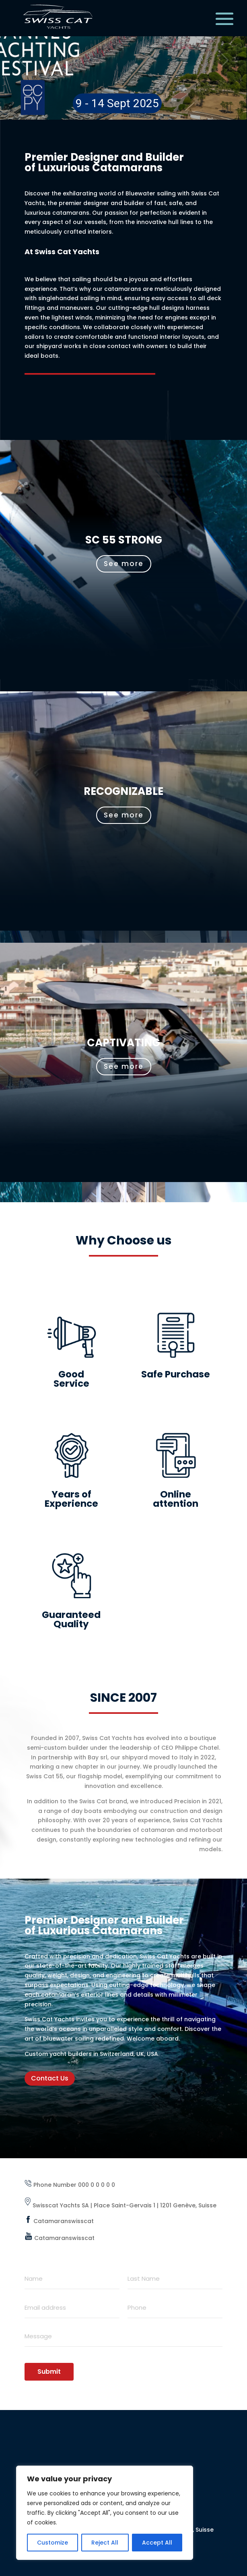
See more (124, 563)
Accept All (157, 2543)
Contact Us (49, 2078)
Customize (52, 2543)
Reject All (104, 2543)
